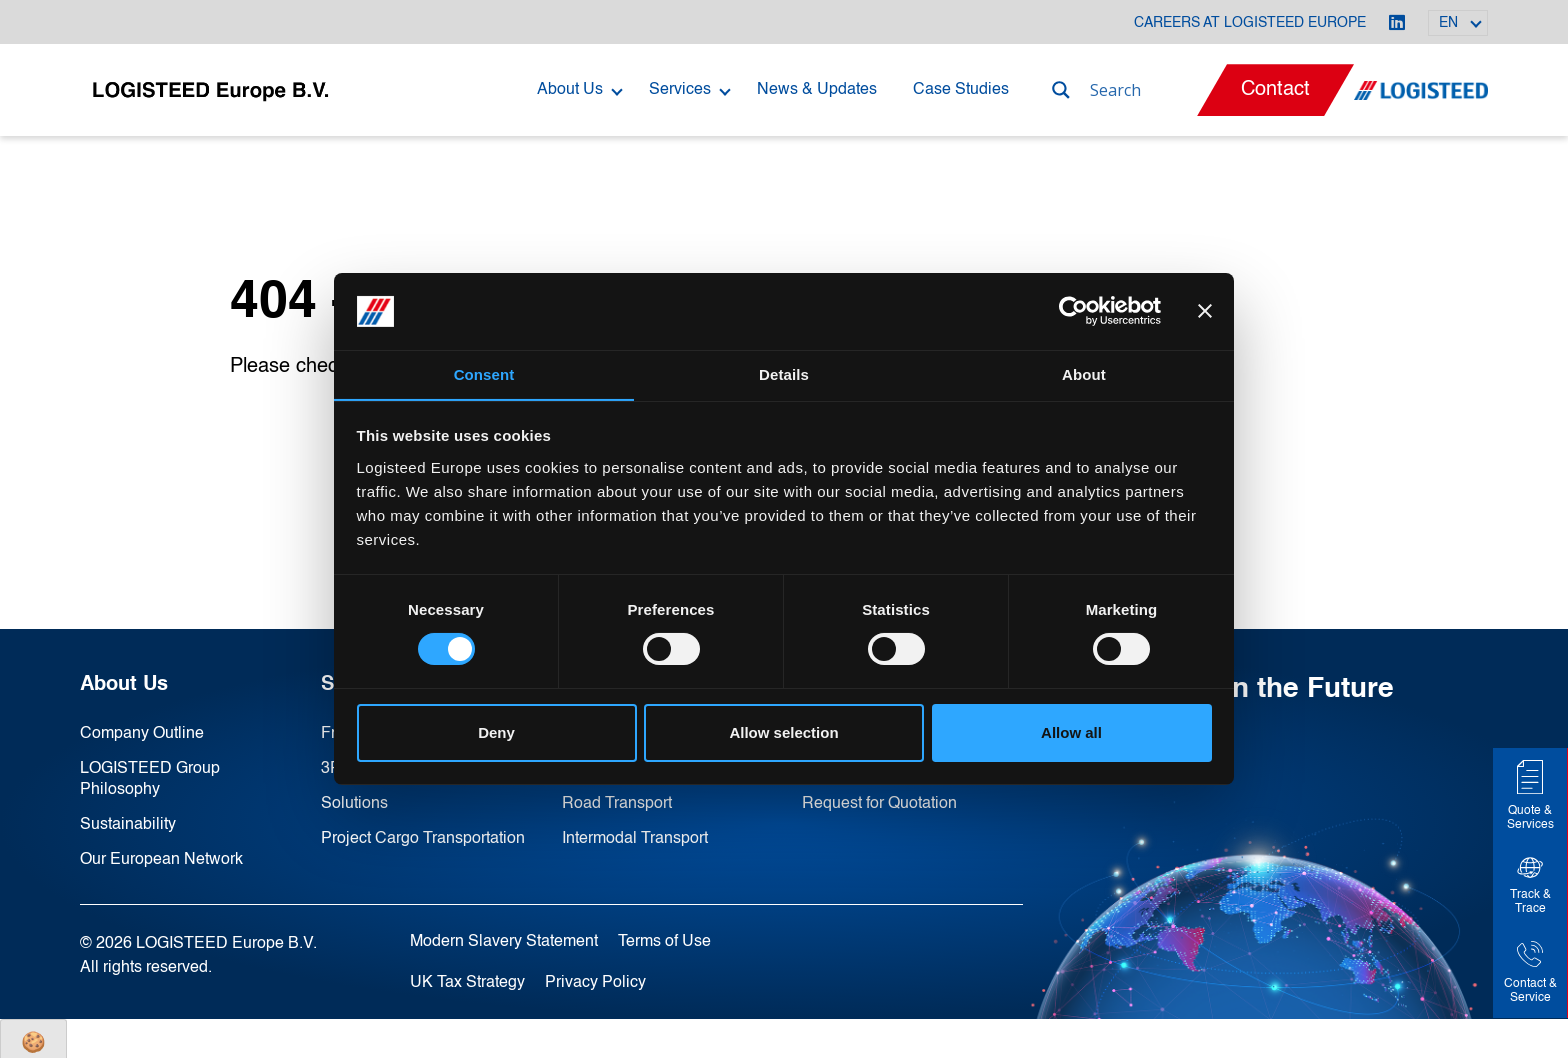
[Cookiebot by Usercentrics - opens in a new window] (1073, 311)
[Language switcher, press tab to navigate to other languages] (1458, 23)
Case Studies (961, 90)
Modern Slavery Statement (504, 937)
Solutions (354, 802)
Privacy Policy (595, 977)
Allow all (1071, 732)
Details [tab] (784, 373)
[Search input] (1141, 90)
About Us (570, 90)
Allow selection (783, 732)
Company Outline (142, 734)
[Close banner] (1205, 311)
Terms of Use (664, 937)
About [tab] (1084, 373)
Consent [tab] (484, 373)
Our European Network (161, 856)
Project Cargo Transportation (423, 836)
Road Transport (617, 802)
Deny (496, 732)
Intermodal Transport (635, 836)
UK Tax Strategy (467, 977)
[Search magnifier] (1061, 90)
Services (680, 90)
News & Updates (817, 90)
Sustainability (128, 822)
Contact (1275, 90)
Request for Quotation (879, 802)
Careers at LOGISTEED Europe (1250, 23)
